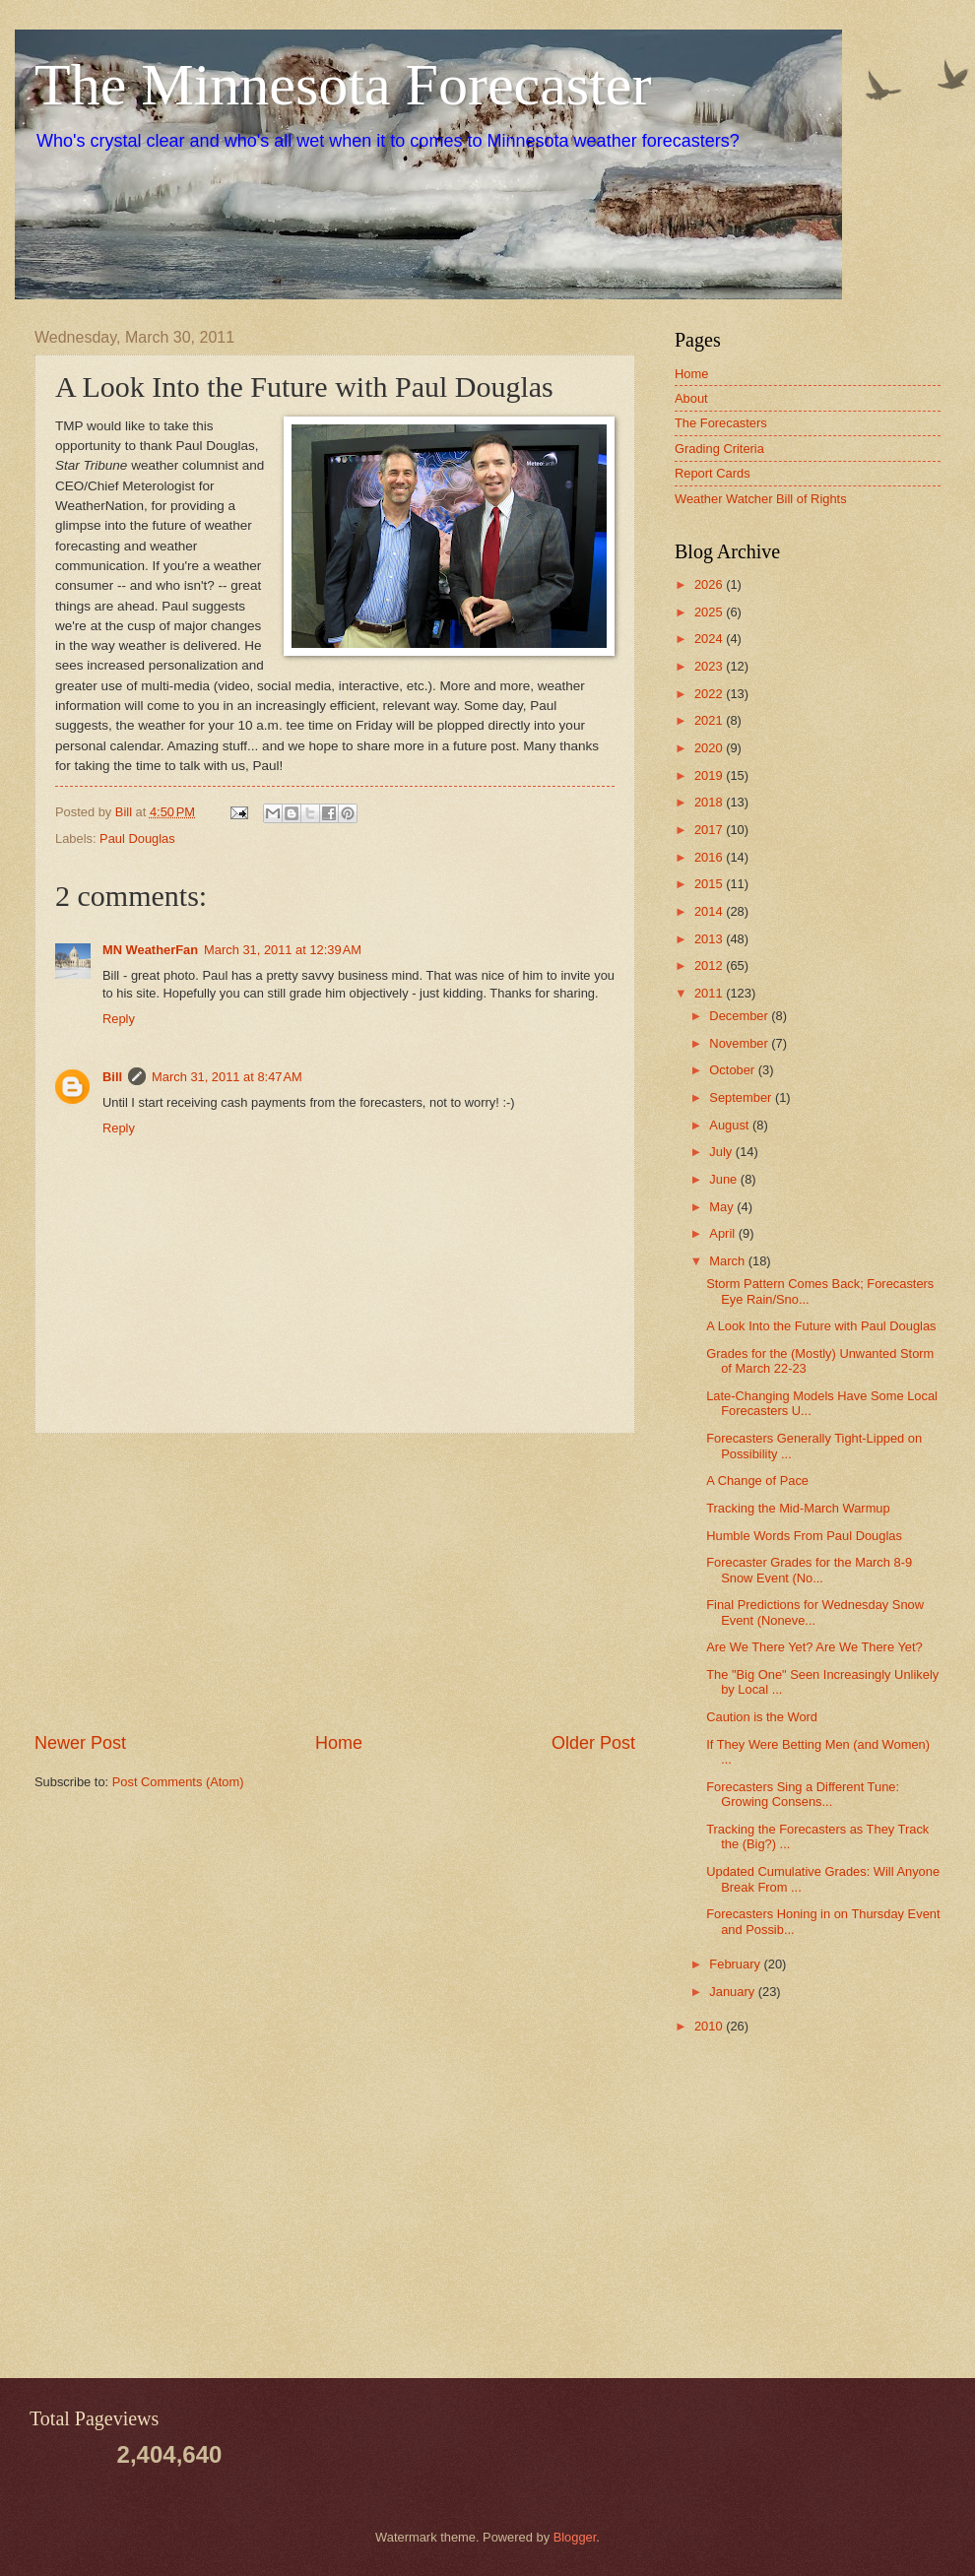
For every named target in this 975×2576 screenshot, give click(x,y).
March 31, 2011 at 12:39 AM (282, 949)
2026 (710, 584)
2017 (710, 829)
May (723, 1206)
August (730, 1125)
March (728, 1261)
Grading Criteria (719, 448)
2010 (710, 2026)
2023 (710, 666)
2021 (710, 720)
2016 (710, 857)
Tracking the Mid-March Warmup (798, 1508)
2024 (710, 638)
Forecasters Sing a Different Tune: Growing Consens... (802, 1794)
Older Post (593, 1743)
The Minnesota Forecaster (342, 84)
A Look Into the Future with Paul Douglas (821, 1326)
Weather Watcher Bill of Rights (761, 498)
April (723, 1233)
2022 (710, 693)
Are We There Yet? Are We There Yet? (814, 1647)
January (733, 1991)
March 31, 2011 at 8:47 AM (227, 1076)
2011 (710, 993)
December (740, 1015)
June (725, 1179)
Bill (112, 1076)
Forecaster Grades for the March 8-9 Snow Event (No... (809, 1569)
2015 (710, 883)
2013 (710, 939)
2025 (710, 612)
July (722, 1151)
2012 (710, 965)
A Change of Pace (757, 1480)
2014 (710, 911)
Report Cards (712, 473)
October (733, 1070)
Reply (118, 1018)
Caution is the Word (761, 1716)
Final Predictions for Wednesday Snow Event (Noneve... (815, 1612)
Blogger (575, 2537)
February (736, 1964)
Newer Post (80, 1743)
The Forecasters (721, 423)
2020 (710, 748)
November (740, 1043)
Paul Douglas (137, 838)
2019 (710, 775)
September (742, 1097)
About (691, 398)
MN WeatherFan (150, 949)
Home (338, 1743)
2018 (710, 802)
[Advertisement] (335, 1582)
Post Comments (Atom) (178, 1781)
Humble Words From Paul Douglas (804, 1535)
